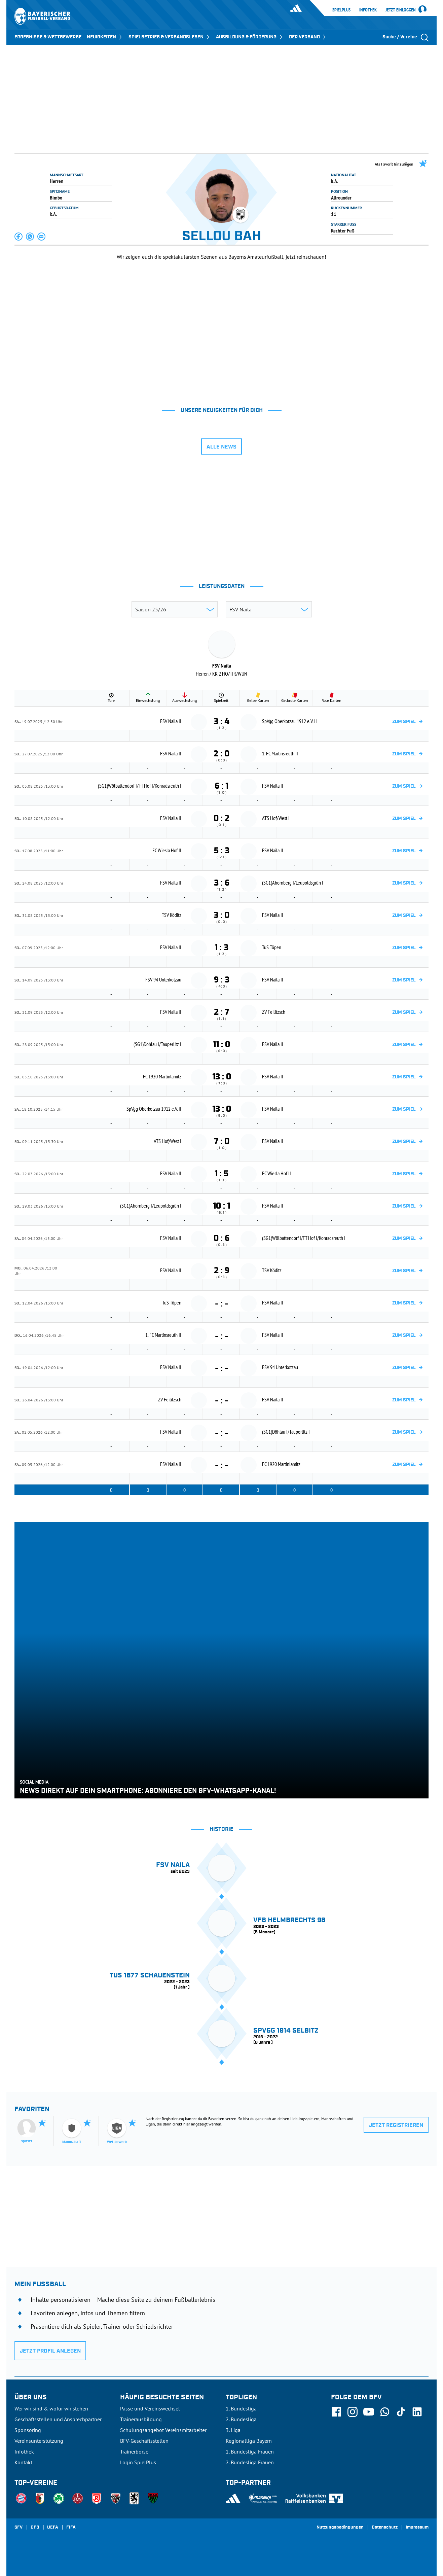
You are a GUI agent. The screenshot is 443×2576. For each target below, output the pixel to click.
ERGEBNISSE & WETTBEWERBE (47, 37)
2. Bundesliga (241, 2419)
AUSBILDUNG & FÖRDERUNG (250, 37)
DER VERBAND (308, 37)
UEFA (52, 2527)
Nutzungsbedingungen (340, 2527)
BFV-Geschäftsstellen (144, 2440)
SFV (18, 2527)
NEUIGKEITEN (105, 37)
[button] (18, 236)
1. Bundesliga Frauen (250, 2451)
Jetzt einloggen (400, 10)
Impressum (417, 2527)
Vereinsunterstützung (38, 2440)
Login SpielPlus (138, 2462)
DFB (35, 2527)
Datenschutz (385, 2527)
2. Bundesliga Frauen (250, 2462)
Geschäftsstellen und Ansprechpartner (58, 2419)
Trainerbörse (134, 2451)
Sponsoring (27, 2430)
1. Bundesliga (241, 2408)
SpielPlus (341, 10)
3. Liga (233, 2430)
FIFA (71, 2527)
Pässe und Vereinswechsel (150, 2408)
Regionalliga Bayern (249, 2440)
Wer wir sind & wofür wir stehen (51, 2408)
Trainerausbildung (141, 2419)
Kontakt (23, 2462)
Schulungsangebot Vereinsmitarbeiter (163, 2430)
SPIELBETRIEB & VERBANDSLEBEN (169, 37)
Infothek (368, 10)
